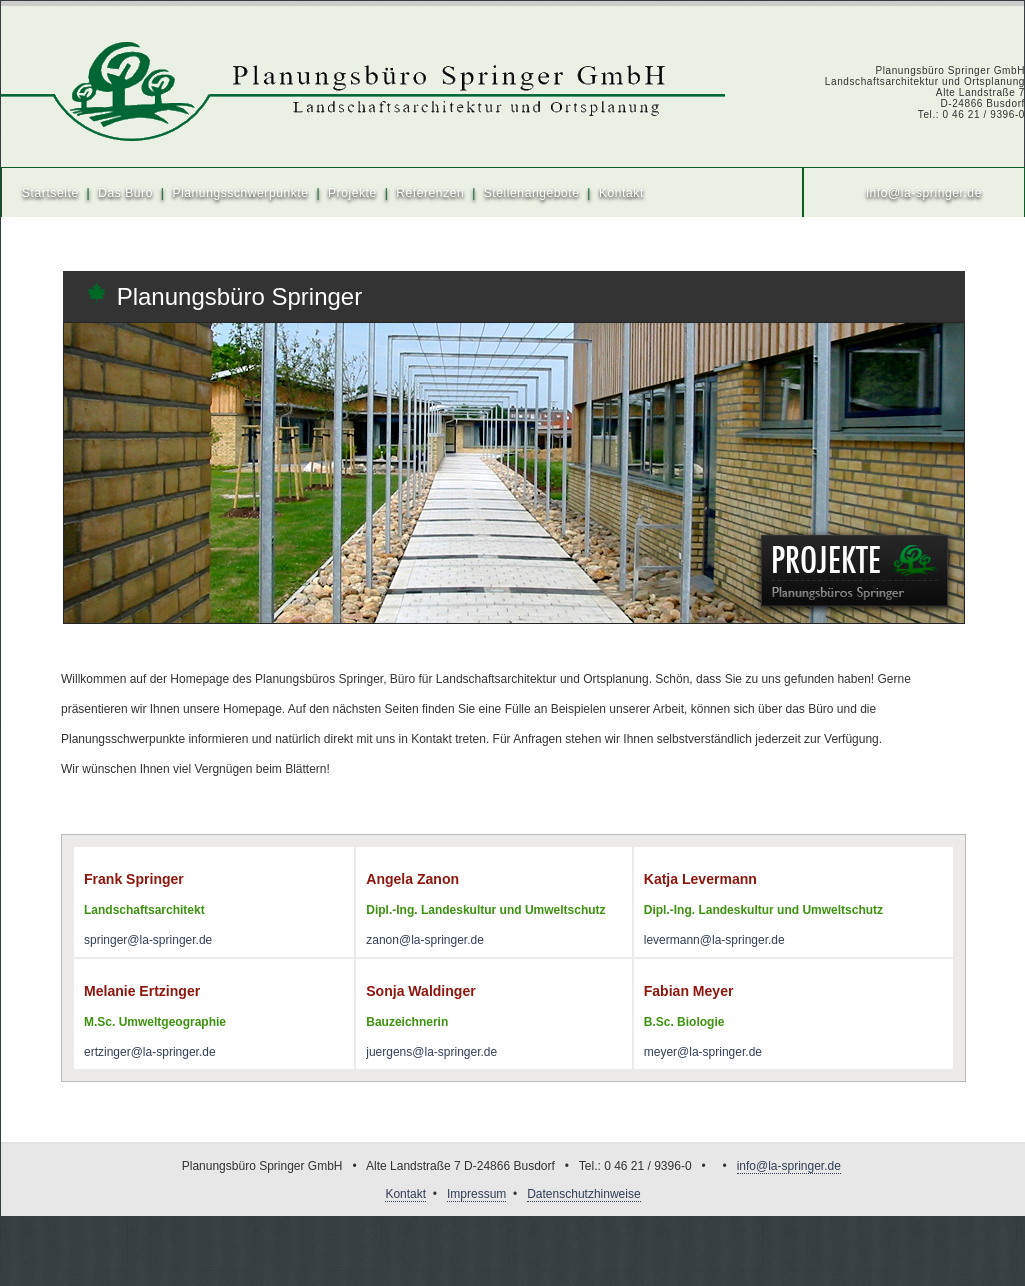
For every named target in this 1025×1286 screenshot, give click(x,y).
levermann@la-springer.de (714, 940)
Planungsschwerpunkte (240, 193)
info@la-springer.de (924, 193)
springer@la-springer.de (148, 940)
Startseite (50, 193)
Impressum (476, 1194)
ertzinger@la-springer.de (150, 1052)
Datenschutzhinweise (583, 1194)
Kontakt (621, 193)
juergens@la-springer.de (431, 1052)
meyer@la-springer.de (703, 1052)
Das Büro (125, 193)
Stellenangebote (532, 193)
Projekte (352, 193)
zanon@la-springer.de (425, 940)
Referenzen (430, 193)
